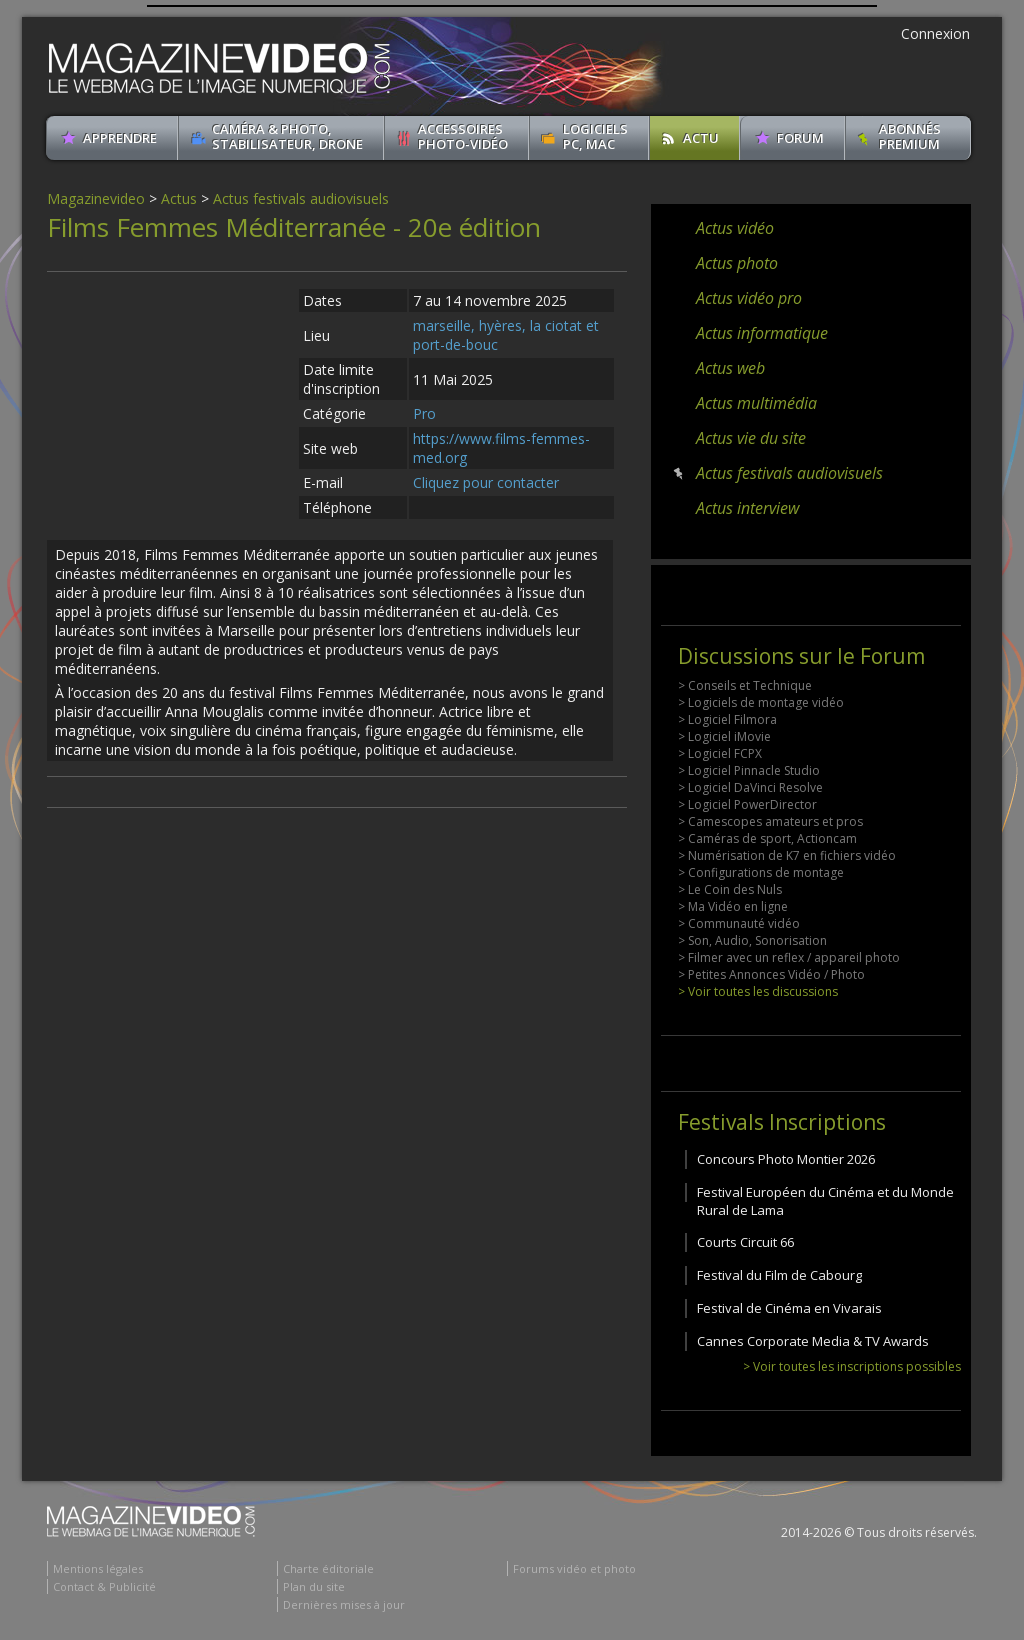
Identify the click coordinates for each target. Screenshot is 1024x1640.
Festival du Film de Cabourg (779, 1275)
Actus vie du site (751, 438)
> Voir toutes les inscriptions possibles (852, 1366)
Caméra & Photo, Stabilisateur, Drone (287, 136)
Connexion (935, 33)
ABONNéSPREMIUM (910, 136)
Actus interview (747, 508)
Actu (701, 138)
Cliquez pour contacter (486, 482)
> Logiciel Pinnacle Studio (749, 770)
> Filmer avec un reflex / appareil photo (789, 957)
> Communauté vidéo (739, 923)
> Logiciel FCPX (720, 753)
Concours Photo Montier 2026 (786, 1159)
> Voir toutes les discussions (758, 991)
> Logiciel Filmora (727, 719)
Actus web (730, 368)
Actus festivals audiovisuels (301, 198)
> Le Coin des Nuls (730, 889)
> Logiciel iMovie (724, 736)
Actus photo (737, 263)
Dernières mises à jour (344, 1604)
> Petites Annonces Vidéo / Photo (771, 974)
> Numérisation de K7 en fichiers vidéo (787, 855)
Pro (424, 413)
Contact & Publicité (104, 1586)
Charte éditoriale (328, 1568)
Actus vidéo (735, 228)
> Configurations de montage (761, 872)
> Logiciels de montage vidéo (761, 702)
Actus (179, 198)
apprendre (120, 138)
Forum (800, 138)
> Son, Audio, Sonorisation (752, 940)
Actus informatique (762, 333)
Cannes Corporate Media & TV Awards (813, 1341)
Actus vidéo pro (749, 298)
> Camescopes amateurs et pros (770, 821)
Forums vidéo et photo (574, 1568)
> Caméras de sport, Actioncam (767, 838)
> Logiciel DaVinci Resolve (750, 787)
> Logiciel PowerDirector (747, 804)
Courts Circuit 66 (745, 1242)
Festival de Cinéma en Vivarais (789, 1308)
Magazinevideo (96, 198)
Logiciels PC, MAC (595, 136)
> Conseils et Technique (745, 685)
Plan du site (314, 1586)
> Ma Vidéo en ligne (733, 906)
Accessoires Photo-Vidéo (463, 136)
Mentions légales (98, 1568)
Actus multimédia (756, 403)
